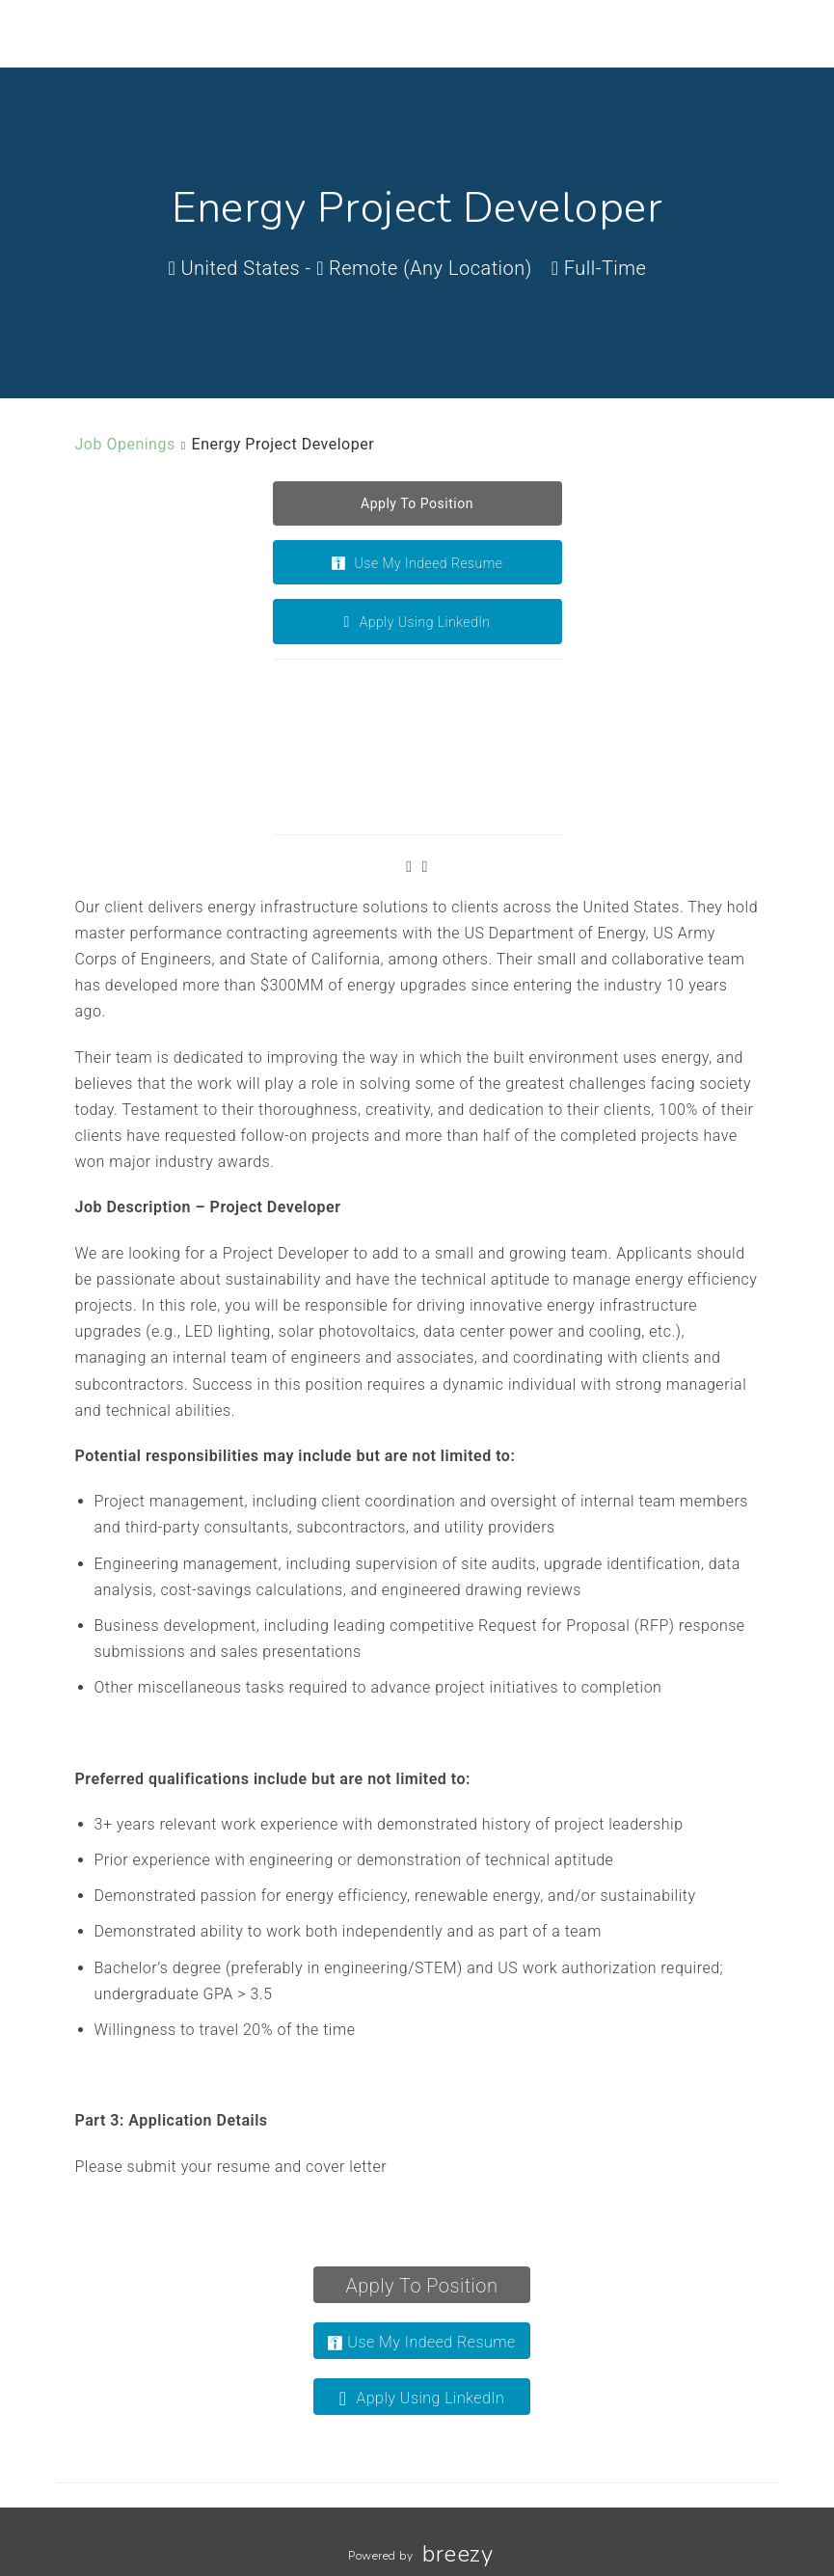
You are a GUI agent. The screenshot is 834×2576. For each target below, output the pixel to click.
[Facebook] (409, 866)
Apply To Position (422, 2285)
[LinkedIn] (425, 866)
